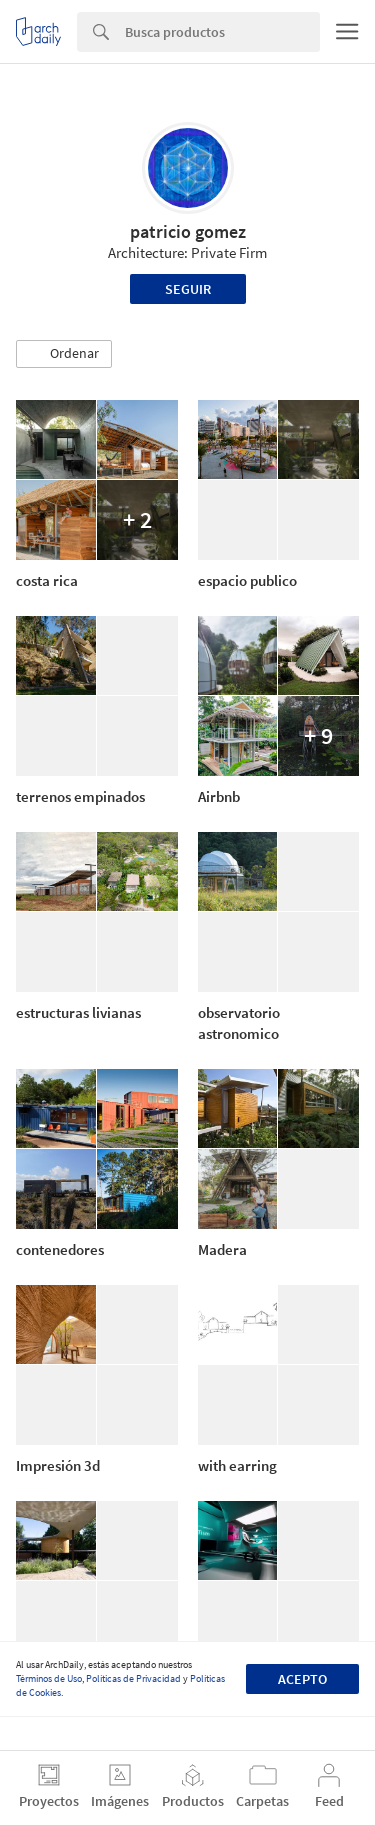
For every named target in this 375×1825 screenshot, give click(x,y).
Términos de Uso (49, 1678)
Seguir (188, 289)
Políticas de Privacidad (133, 1678)
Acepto (302, 1679)
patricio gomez (188, 231)
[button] (64, 354)
